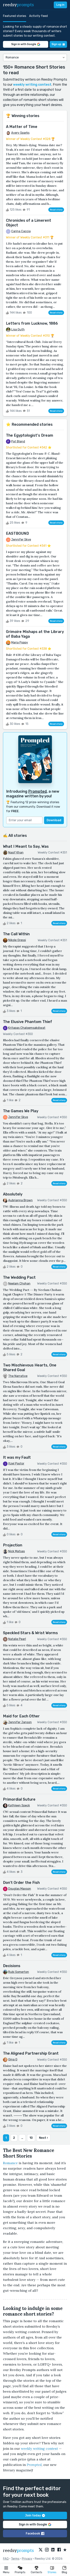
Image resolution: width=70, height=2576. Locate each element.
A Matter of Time (21, 126)
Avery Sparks (20, 133)
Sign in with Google (25, 44)
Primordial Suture (19, 1799)
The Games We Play (20, 1111)
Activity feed (38, 16)
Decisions (11, 1966)
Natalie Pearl (17, 1639)
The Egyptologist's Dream (29, 435)
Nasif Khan (16, 852)
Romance (10, 2163)
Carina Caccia (21, 231)
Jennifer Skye (21, 539)
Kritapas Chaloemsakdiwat (26, 1028)
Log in (60, 4)
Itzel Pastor (16, 1463)
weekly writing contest (32, 84)
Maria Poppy (19, 642)
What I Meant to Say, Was (26, 846)
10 (31, 2138)
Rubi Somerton (18, 1972)
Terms (15, 2558)
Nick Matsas (16, 1551)
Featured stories (14, 16)
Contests (36, 2572)
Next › (43, 2138)
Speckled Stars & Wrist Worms (30, 1633)
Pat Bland (18, 441)
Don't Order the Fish (21, 1882)
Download (54, 820)
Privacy (27, 2558)
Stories (52, 2572)
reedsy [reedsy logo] (18, 5)
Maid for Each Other (21, 1716)
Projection (12, 1545)
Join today (35, 2515)
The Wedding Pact (19, 1277)
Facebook (35, 2533)
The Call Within (16, 934)
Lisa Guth (18, 329)
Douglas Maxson (19, 1888)
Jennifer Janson (20, 1722)
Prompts (20, 2572)
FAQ (6, 2558)
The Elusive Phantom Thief (27, 1021)
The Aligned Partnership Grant (31, 2053)
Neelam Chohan (19, 1283)
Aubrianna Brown (20, 1200)
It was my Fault (17, 1457)
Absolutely (12, 1194)
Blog (64, 2572)
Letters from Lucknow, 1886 (32, 323)
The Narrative (17, 1376)
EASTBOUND (17, 533)
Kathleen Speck (19, 1805)
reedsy (18, 2550)
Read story (56, 209)
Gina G (12, 2059)
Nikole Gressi (17, 940)
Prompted (37, 791)
